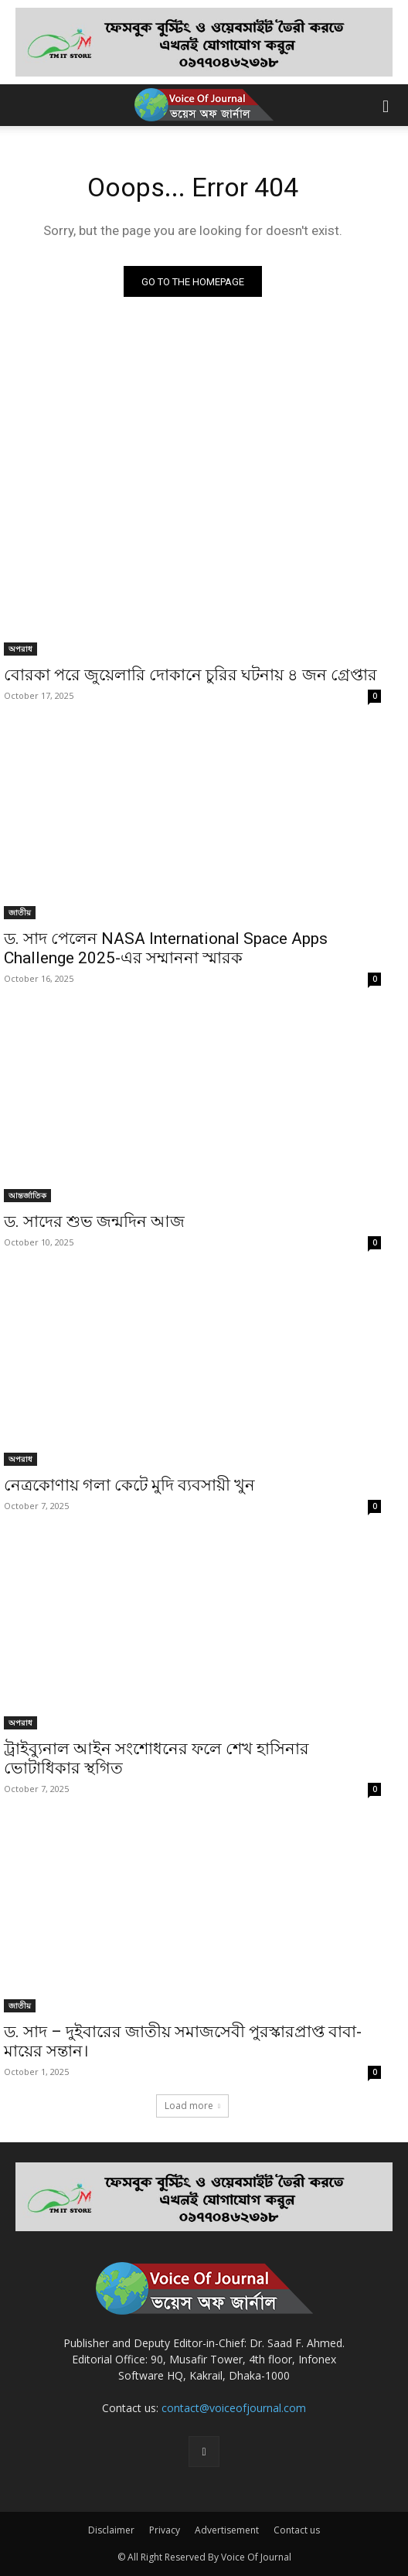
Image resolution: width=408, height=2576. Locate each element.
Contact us (297, 2530)
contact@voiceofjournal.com (234, 2408)
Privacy (164, 2530)
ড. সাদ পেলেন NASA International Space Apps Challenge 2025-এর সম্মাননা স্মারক (166, 948)
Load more (192, 2105)
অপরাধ (20, 648)
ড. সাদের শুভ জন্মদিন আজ (94, 1221)
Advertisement (227, 2530)
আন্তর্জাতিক (27, 1195)
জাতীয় (19, 912)
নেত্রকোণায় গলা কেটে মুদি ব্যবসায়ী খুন (129, 1485)
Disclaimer (111, 2530)
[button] (386, 105)
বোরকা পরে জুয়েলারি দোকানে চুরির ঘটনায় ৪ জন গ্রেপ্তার (190, 675)
